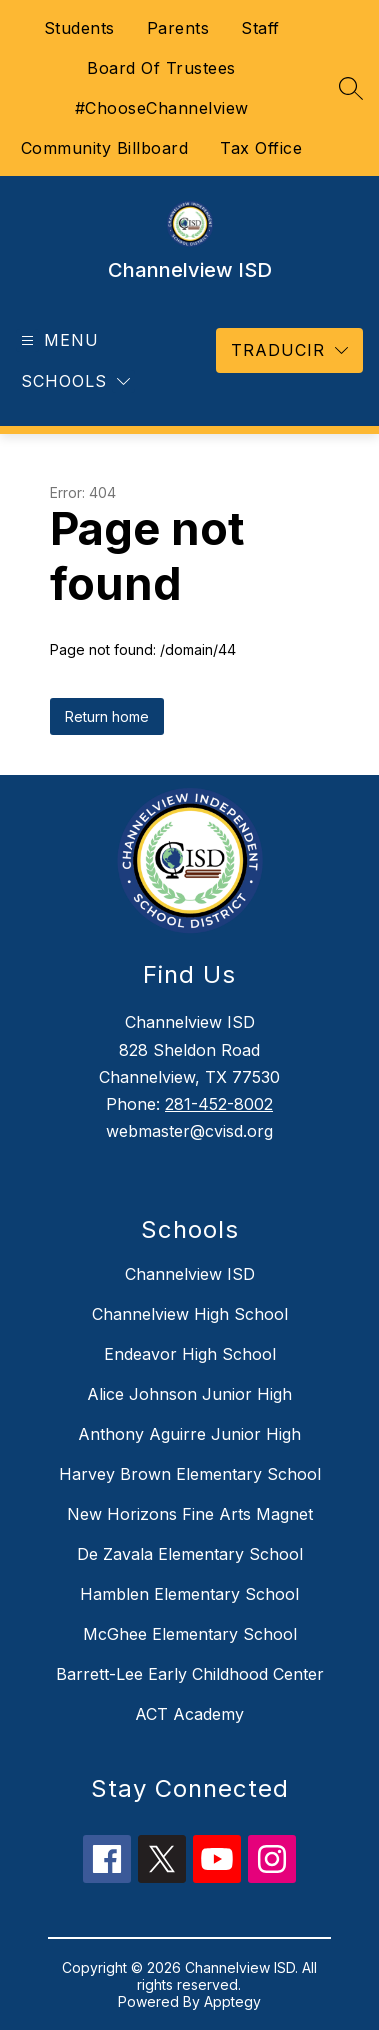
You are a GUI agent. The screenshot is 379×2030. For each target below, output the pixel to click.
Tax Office (261, 148)
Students (79, 28)
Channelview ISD (190, 1274)
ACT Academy (189, 1714)
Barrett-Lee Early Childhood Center (190, 1674)
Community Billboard (105, 148)
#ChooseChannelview (162, 108)
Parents (178, 28)
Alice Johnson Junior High (189, 1394)
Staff (260, 28)
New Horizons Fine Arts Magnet (190, 1514)
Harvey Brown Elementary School (190, 1474)
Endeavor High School (190, 1354)
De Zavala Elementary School (190, 1554)
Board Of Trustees (161, 68)
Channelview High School (190, 1314)
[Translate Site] (289, 350)
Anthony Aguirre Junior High (189, 1434)
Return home (107, 716)
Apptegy (232, 2001)
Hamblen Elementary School (189, 1594)
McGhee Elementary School (190, 1634)
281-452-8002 (219, 1104)
